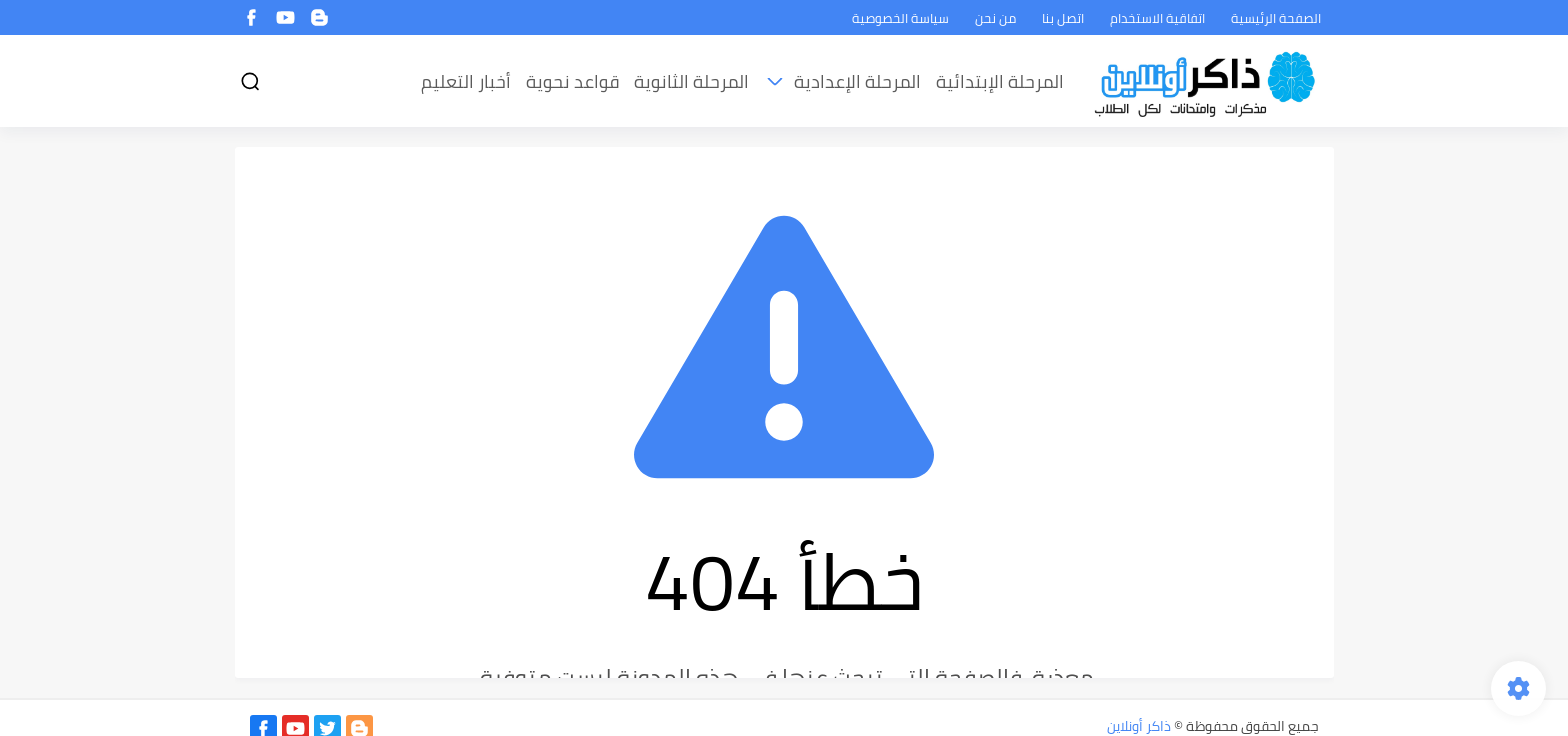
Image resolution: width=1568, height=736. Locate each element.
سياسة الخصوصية (900, 18)
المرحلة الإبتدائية (1000, 81)
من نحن (995, 18)
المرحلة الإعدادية (857, 81)
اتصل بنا (1063, 18)
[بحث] (250, 81)
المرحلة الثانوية (691, 81)
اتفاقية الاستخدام (1157, 18)
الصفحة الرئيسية (1276, 18)
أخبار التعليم (466, 81)
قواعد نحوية (572, 81)
